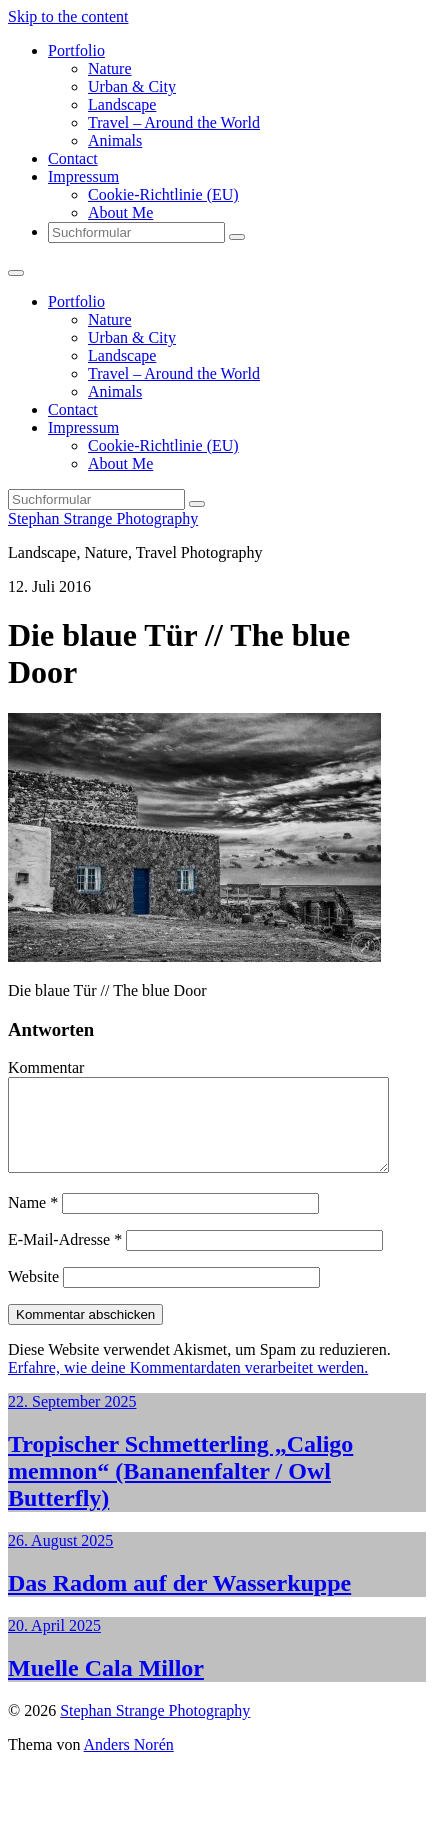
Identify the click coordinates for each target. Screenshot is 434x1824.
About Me (120, 212)
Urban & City (132, 86)
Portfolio (76, 50)
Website (33, 1294)
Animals (115, 140)
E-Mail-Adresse (65, 1257)
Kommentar (46, 1067)
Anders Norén (129, 1762)
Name (33, 1220)
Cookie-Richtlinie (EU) (163, 194)
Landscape (122, 104)
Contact (73, 158)
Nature (110, 68)
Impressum (83, 176)
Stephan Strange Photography (103, 518)
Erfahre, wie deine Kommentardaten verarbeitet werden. (188, 1385)
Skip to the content (68, 16)
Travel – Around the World (174, 122)
